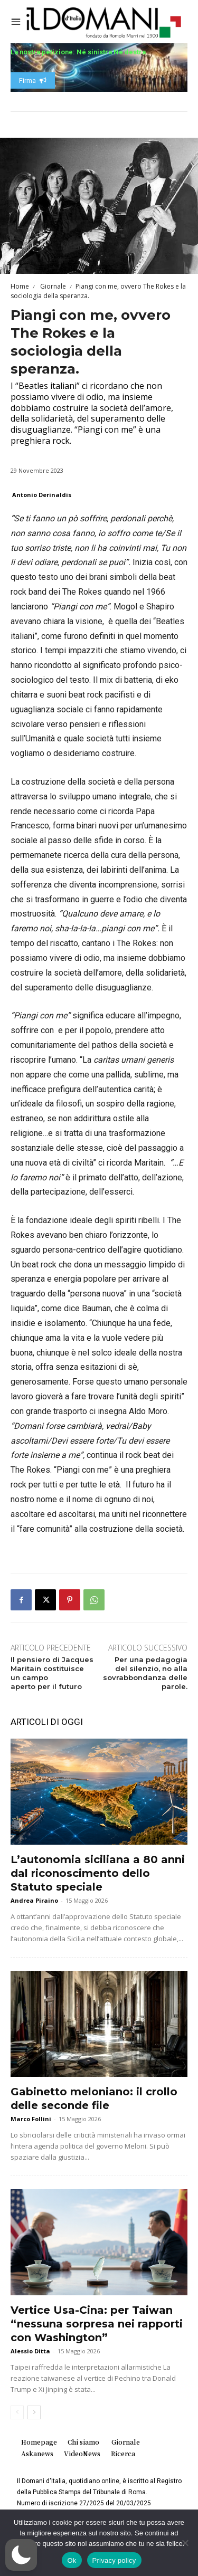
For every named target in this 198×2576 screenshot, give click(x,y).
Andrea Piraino (34, 1900)
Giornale (52, 286)
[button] (21, 2555)
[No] (185, 2542)
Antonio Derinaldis (41, 495)
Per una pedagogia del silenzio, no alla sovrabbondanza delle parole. (145, 1673)
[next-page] (34, 2412)
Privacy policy (114, 2560)
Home (20, 286)
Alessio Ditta (30, 2351)
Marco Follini (31, 2119)
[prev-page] (17, 2412)
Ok (71, 2560)
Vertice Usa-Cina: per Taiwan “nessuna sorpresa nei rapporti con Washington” (97, 2324)
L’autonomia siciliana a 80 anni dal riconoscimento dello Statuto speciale (98, 1873)
